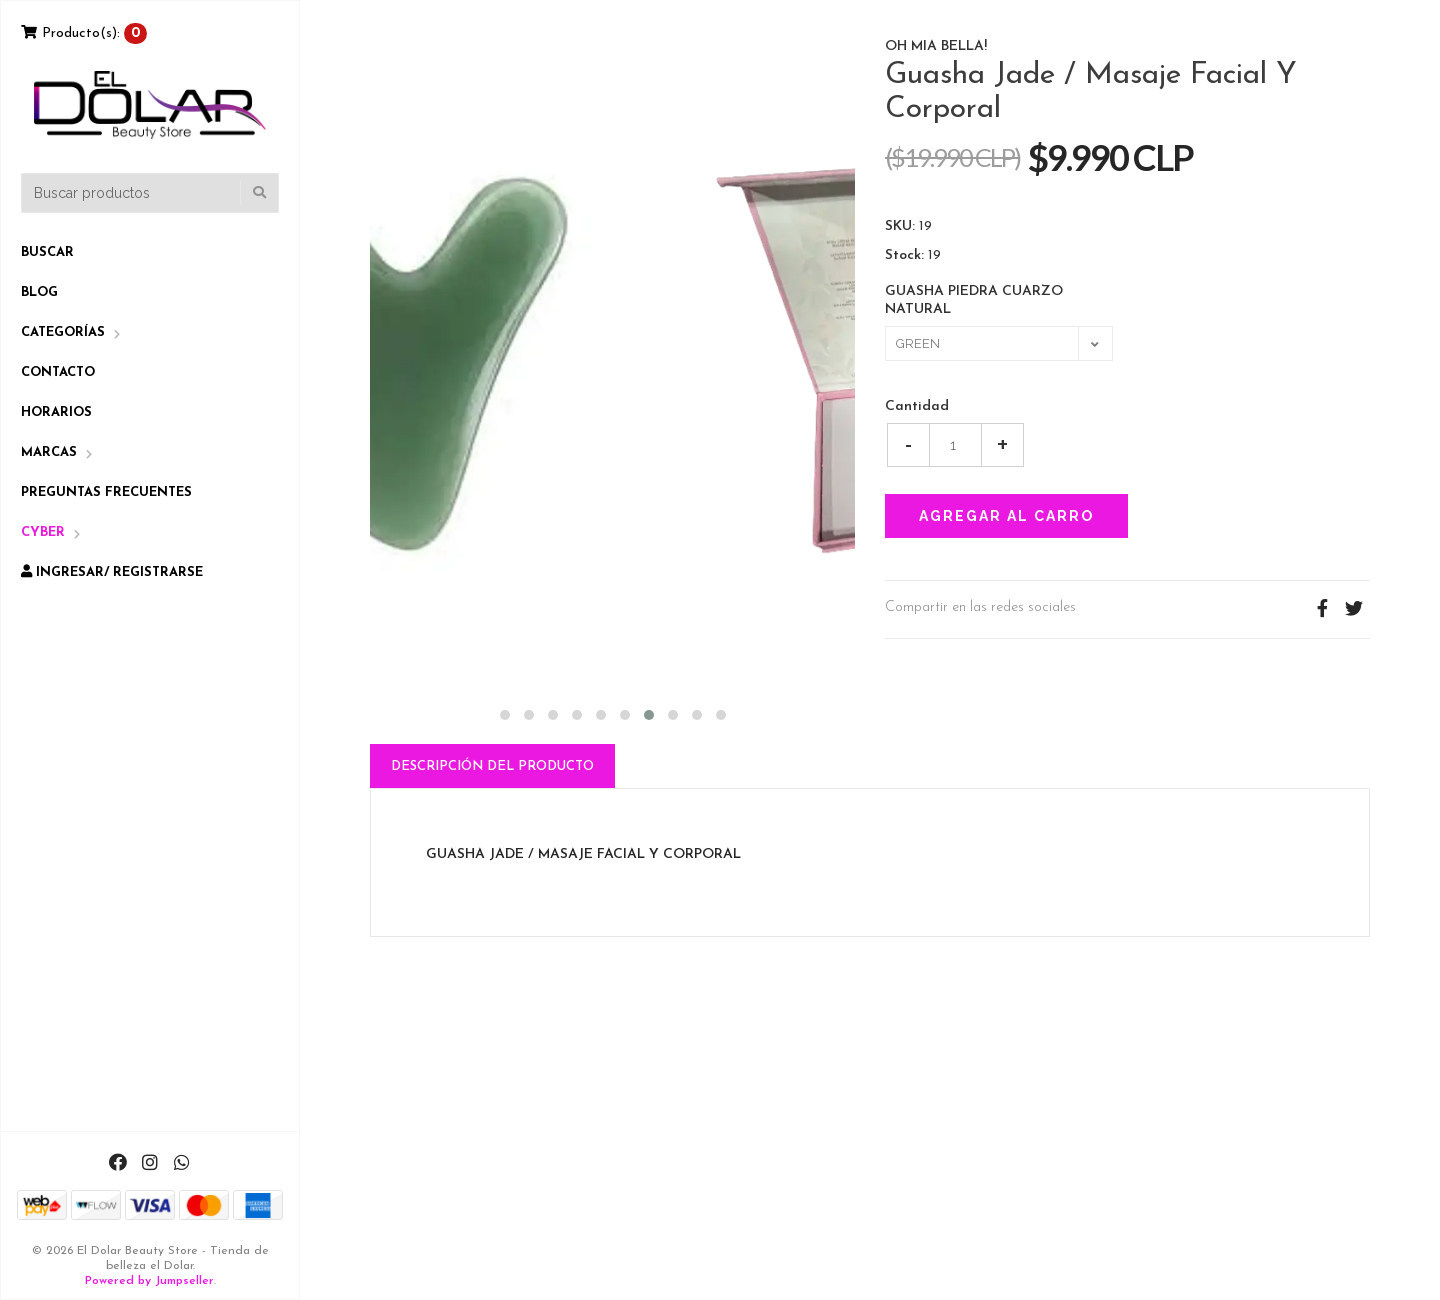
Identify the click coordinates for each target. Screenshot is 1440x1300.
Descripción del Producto (492, 766)
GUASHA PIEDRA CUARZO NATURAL (974, 300)
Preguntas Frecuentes (106, 492)
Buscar (47, 252)
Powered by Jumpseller (149, 1281)
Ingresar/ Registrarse (112, 572)
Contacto (58, 372)
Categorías (63, 332)
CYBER (43, 532)
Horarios (56, 412)
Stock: (904, 256)
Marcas (49, 452)
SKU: (900, 227)
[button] (505, 712)
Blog (39, 292)
